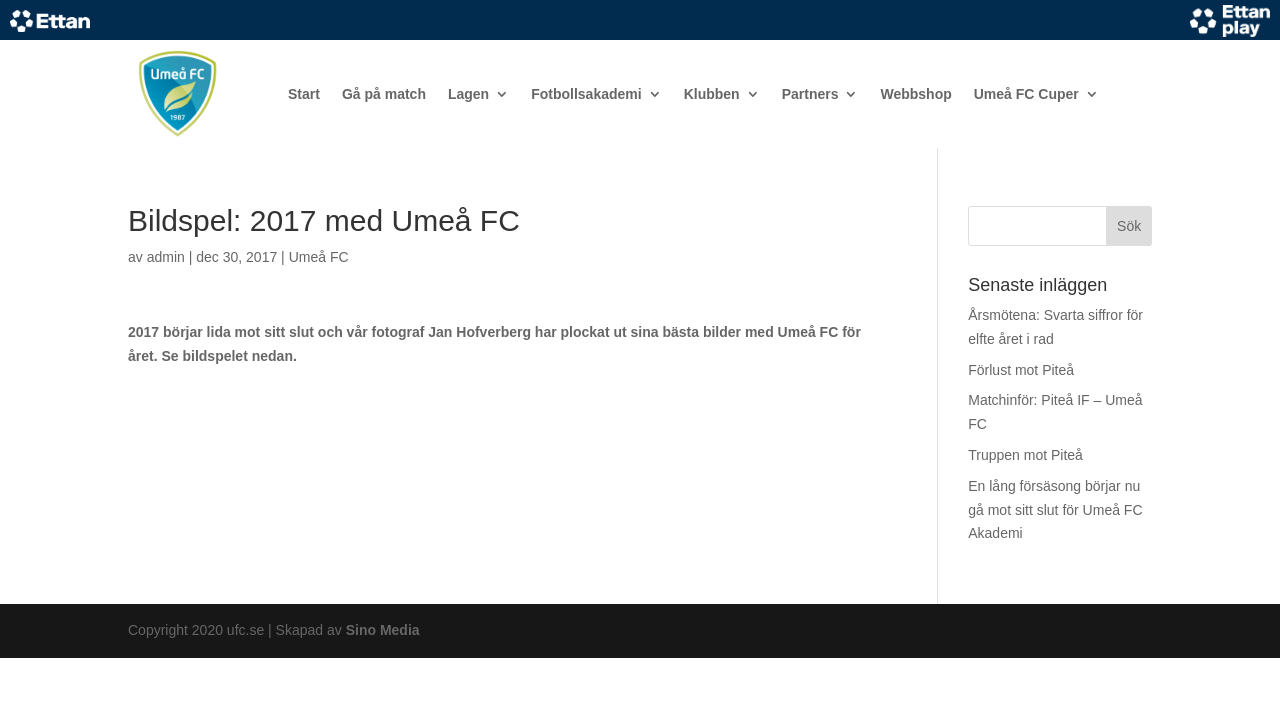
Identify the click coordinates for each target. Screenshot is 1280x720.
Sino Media (383, 630)
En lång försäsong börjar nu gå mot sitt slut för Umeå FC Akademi (1055, 510)
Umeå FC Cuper (1026, 94)
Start (304, 94)
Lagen (468, 94)
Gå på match (384, 94)
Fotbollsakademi (586, 94)
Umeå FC (319, 257)
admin (166, 257)
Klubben (712, 94)
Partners (810, 94)
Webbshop (915, 94)
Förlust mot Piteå (1021, 370)
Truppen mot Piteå (1025, 455)
